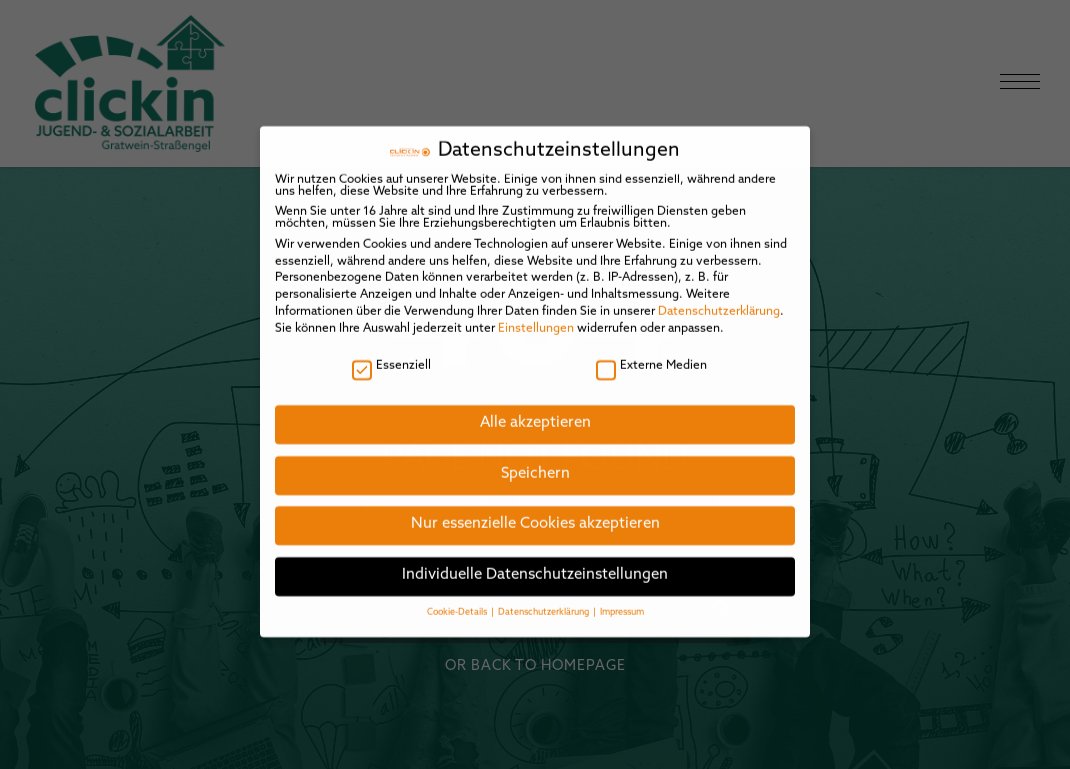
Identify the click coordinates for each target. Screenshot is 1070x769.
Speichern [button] (535, 459)
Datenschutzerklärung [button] (544, 598)
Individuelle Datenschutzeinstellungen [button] (535, 561)
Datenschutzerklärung (719, 298)
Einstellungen (536, 314)
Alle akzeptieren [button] (535, 409)
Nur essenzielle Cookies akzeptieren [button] (535, 510)
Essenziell (391, 352)
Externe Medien (651, 352)
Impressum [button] (622, 598)
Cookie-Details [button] (458, 598)
